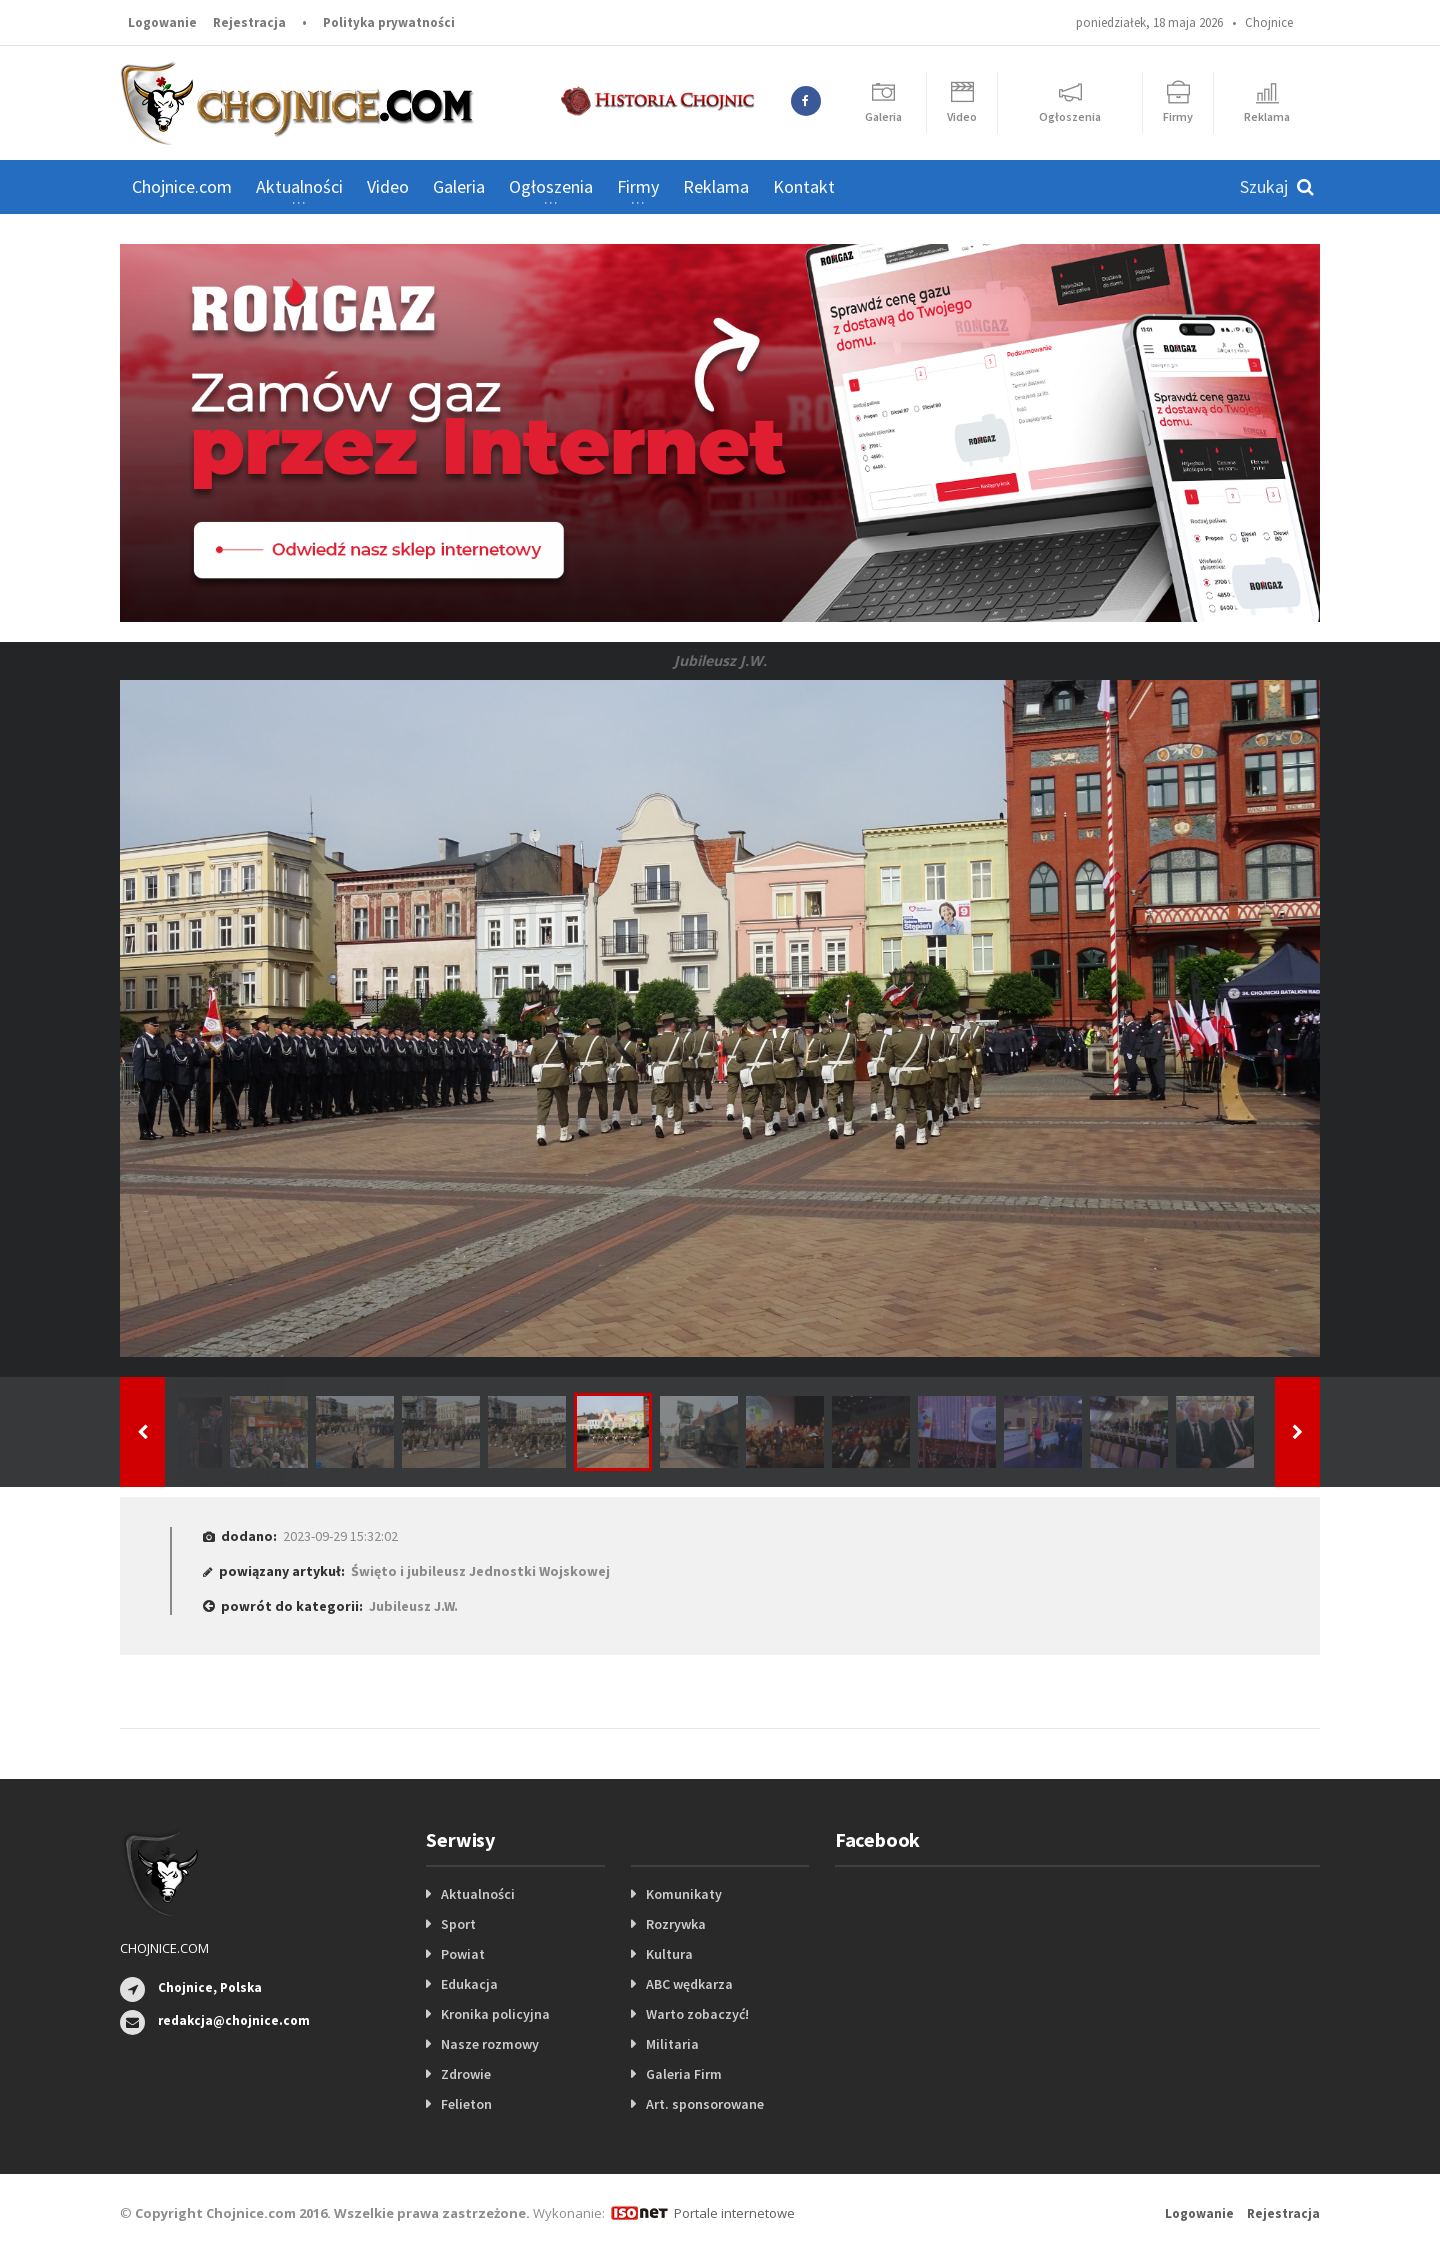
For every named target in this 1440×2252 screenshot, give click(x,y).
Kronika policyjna (495, 2014)
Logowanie (162, 22)
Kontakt (804, 186)
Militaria (672, 2044)
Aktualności (478, 1894)
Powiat (463, 1954)
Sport (458, 1924)
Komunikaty (684, 1894)
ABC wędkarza (689, 1984)
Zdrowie (466, 2074)
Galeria (459, 186)
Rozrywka (676, 1924)
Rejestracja (249, 22)
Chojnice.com (182, 186)
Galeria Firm (684, 2074)
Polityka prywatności (389, 22)
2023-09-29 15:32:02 (340, 1536)
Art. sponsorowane (705, 2104)
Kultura (669, 1954)
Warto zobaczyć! (697, 2014)
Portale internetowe (734, 2213)
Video (388, 186)
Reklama (716, 186)
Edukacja (469, 1984)
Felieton (466, 2104)
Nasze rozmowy (490, 2044)
